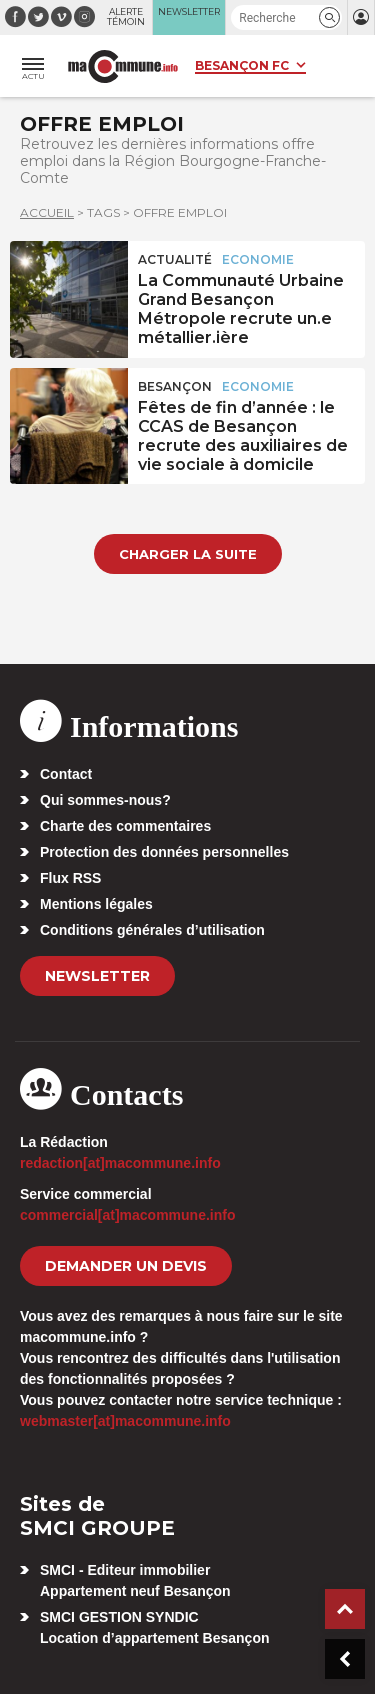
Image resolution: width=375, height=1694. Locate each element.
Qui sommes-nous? (105, 800)
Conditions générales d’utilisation (152, 930)
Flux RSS (70, 878)
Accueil (47, 212)
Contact (66, 774)
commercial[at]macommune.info (128, 1215)
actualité (175, 259)
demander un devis (126, 1266)
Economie (258, 259)
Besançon (175, 386)
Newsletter (97, 976)
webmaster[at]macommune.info (125, 1421)
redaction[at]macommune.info (120, 1163)
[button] (329, 17)
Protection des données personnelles (164, 852)
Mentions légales (96, 904)
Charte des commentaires (125, 826)
